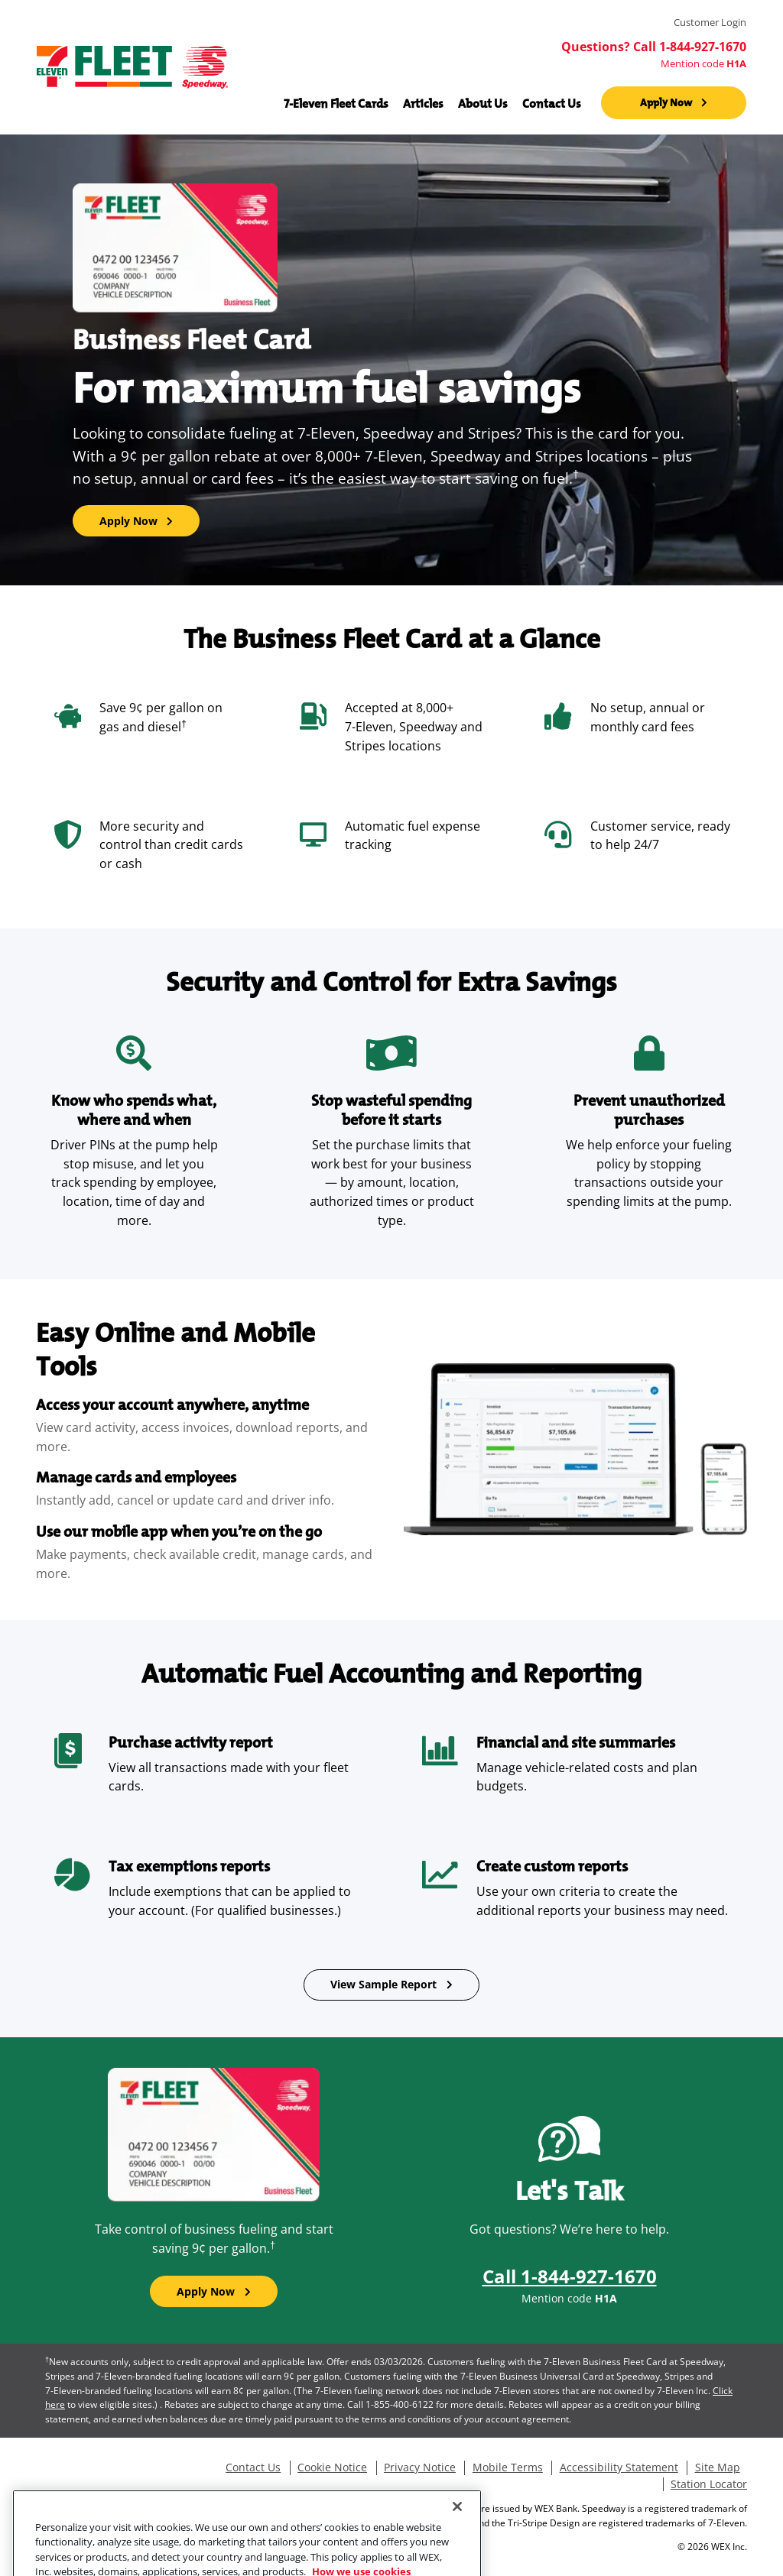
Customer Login (710, 23)
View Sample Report (383, 1984)
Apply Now (666, 102)
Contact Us (551, 103)
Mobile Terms (508, 2467)
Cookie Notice (332, 2467)
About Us (483, 103)
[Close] (457, 2536)
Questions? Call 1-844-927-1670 (653, 47)
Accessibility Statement (619, 2467)
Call (569, 2276)
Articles (423, 103)
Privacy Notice (420, 2467)
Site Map (717, 2467)
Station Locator (709, 2484)
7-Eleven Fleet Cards (336, 103)
